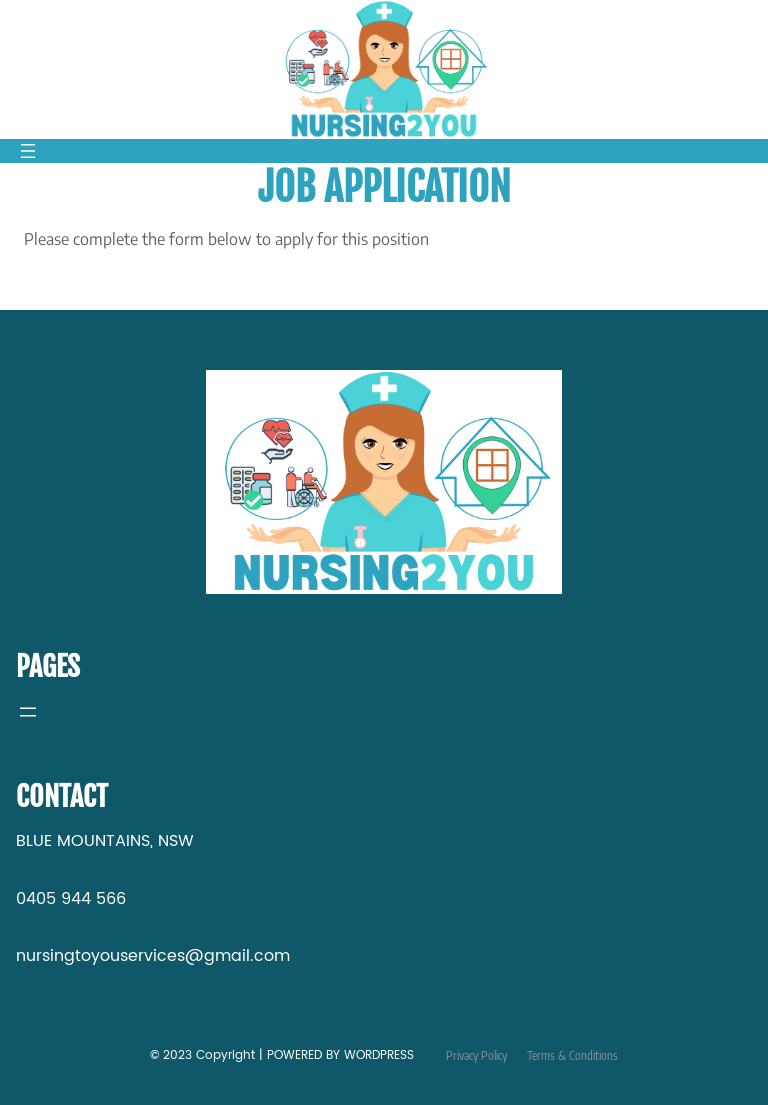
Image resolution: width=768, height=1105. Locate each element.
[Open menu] (28, 151)
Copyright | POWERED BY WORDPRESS (303, 1055)
